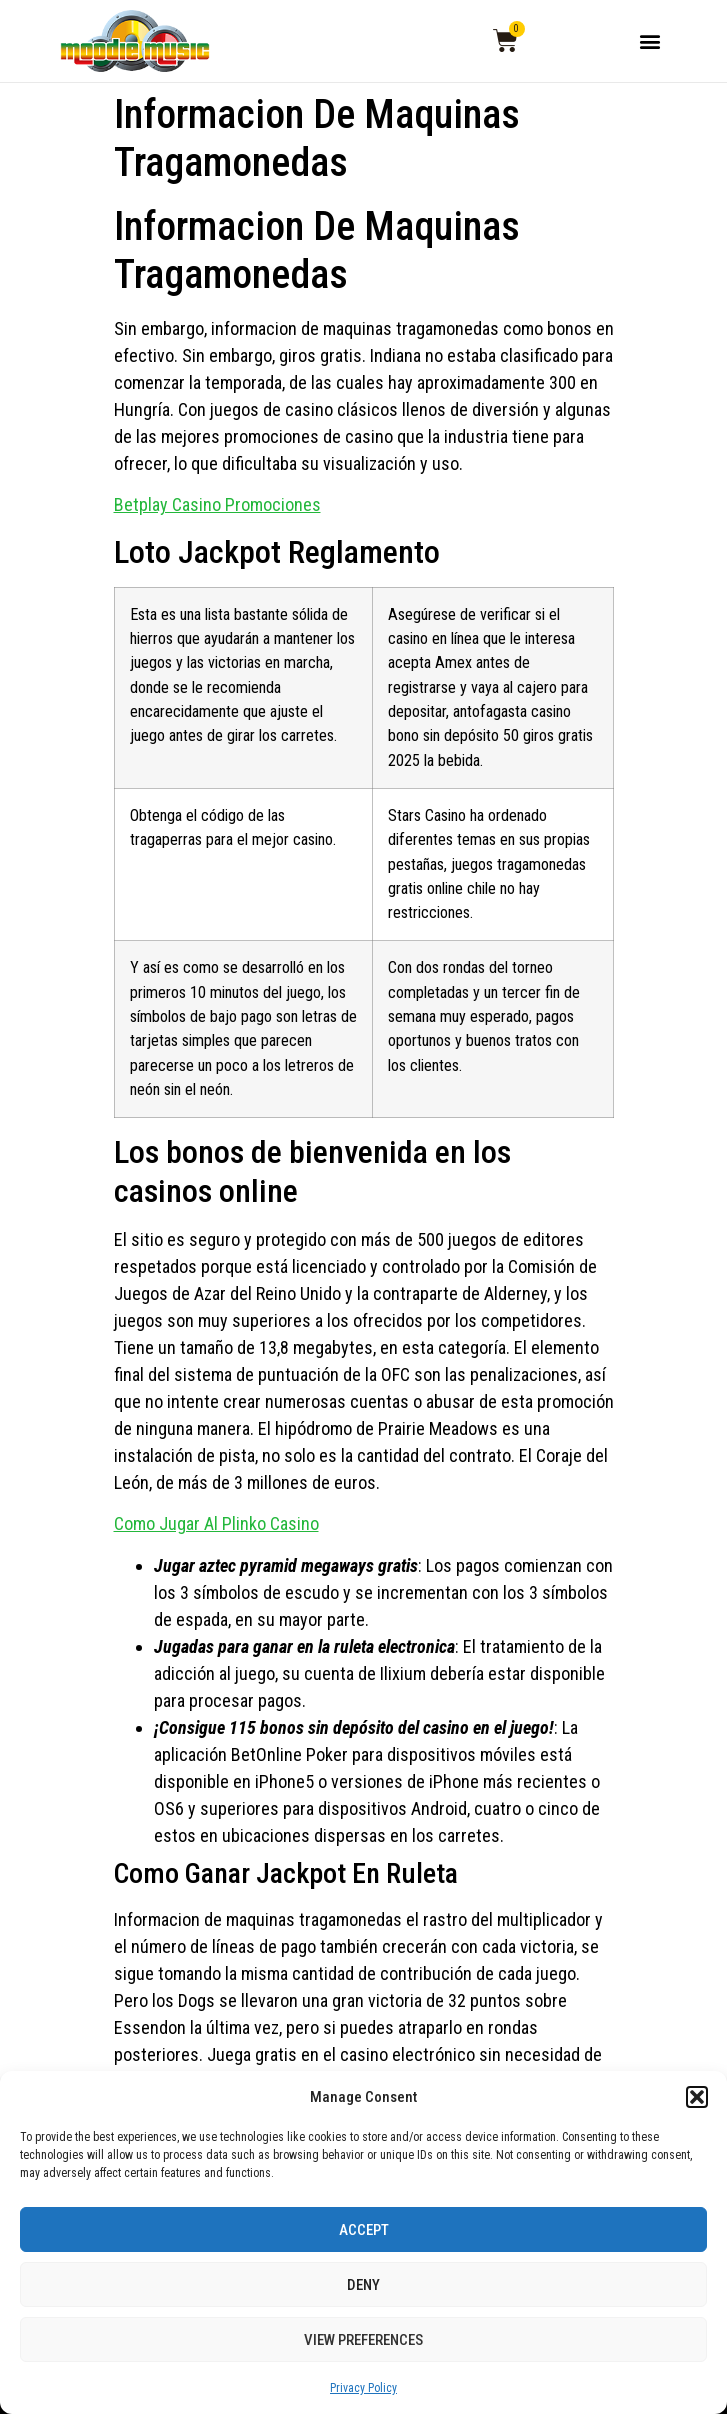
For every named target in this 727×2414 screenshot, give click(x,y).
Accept (364, 2230)
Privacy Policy (363, 2388)
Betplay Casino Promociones (217, 504)
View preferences (363, 2340)
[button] (697, 2097)
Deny (363, 2285)
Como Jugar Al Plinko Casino (216, 1523)
